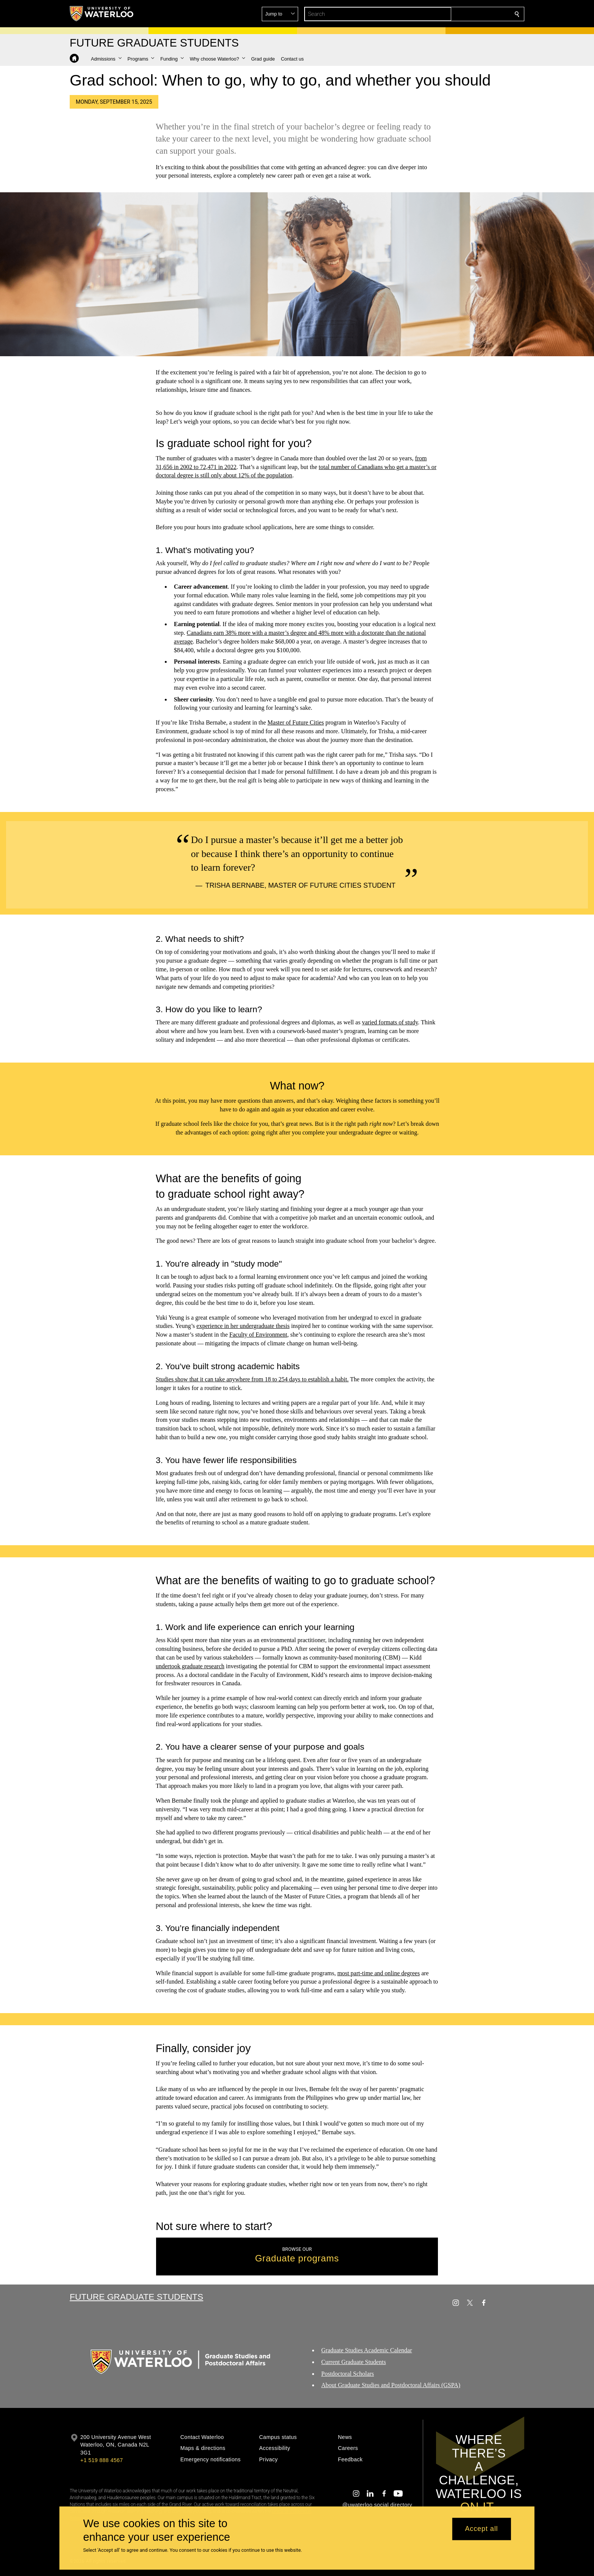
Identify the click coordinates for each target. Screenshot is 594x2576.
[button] (462, 14)
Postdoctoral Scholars (347, 2373)
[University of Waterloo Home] (102, 13)
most (343, 1973)
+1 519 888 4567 (101, 2460)
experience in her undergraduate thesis (243, 1326)
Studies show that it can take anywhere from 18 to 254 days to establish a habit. (252, 1379)
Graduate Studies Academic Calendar (366, 2350)
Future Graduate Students (136, 2297)
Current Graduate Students (353, 2362)
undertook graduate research (190, 1666)
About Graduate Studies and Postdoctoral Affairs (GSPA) (390, 2385)
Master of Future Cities (295, 722)
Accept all (481, 2529)
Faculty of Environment (258, 1334)
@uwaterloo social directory (377, 2505)
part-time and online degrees (385, 1973)
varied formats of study (390, 1022)
